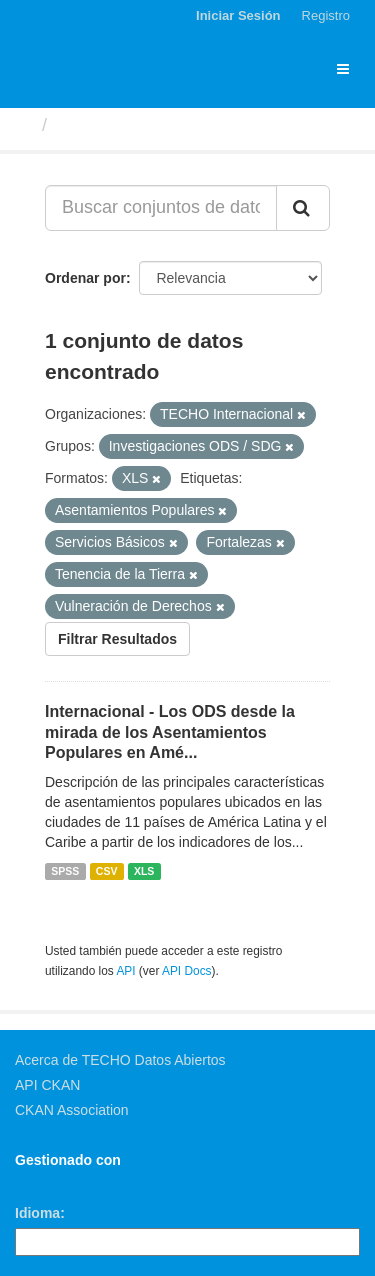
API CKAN (47, 1085)
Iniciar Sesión (238, 15)
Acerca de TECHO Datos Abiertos (120, 1060)
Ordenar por (85, 278)
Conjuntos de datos (141, 125)
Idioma (37, 1213)
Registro (326, 15)
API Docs (187, 971)
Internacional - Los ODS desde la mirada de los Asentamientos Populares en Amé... (170, 732)
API (125, 971)
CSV (107, 871)
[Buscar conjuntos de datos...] (161, 208)
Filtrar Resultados (117, 639)
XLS (144, 871)
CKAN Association (72, 1110)
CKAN (49, 1182)
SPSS (65, 871)
